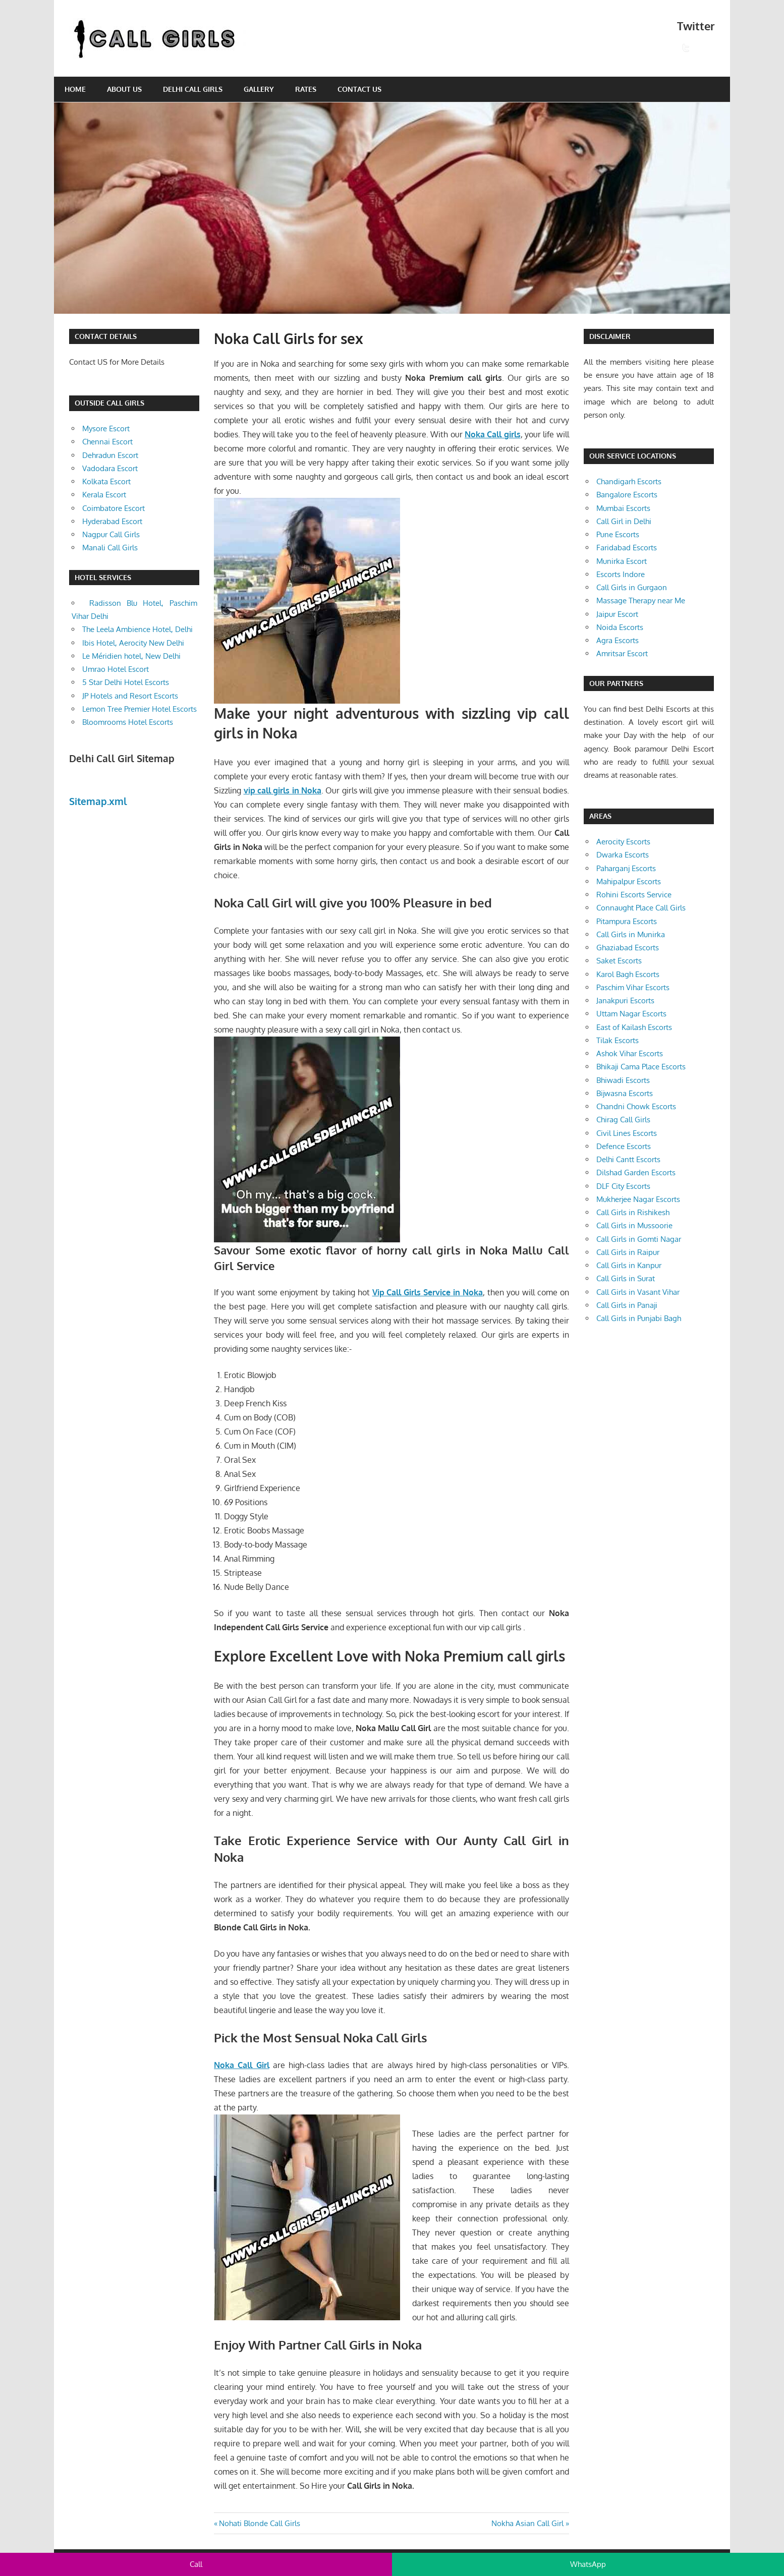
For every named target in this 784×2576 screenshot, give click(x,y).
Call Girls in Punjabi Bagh (638, 1318)
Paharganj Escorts (626, 868)
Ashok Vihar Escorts (629, 1053)
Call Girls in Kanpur (628, 1265)
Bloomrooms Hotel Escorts (127, 722)
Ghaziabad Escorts (627, 947)
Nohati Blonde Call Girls (259, 2523)
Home (75, 89)
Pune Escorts (617, 534)
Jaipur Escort (617, 614)
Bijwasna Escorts (624, 1093)
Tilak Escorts (617, 1040)
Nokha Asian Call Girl (527, 2523)
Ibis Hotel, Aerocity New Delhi (133, 643)
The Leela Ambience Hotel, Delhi (137, 629)
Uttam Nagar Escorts (631, 1013)
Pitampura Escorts (626, 921)
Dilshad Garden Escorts (636, 1172)
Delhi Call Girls (192, 89)
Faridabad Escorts (626, 547)
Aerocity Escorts (623, 841)
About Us (124, 89)
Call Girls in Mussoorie (634, 1225)
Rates (305, 89)
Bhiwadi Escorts (623, 1080)
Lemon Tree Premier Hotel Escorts (139, 709)
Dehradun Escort (110, 455)
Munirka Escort (621, 561)
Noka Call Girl (241, 2065)
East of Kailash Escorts (634, 1027)
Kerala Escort (104, 494)
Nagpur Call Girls (111, 534)
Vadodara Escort (110, 468)
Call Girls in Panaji (626, 1305)
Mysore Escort (106, 428)
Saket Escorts (619, 960)
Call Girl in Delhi (623, 521)
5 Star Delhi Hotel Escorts (125, 682)
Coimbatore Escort (113, 508)
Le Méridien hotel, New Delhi (131, 656)
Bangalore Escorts (626, 494)
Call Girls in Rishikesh (632, 1212)
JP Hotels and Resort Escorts (130, 696)
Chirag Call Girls (623, 1119)
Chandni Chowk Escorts (636, 1106)
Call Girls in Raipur (627, 1252)
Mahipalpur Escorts (628, 881)
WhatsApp (588, 2564)
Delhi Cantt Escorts (628, 1159)
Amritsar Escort (622, 653)
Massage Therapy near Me (640, 600)
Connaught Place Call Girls (641, 907)
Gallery (259, 89)
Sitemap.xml (98, 801)
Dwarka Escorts (622, 855)
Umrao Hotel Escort (115, 669)
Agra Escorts (617, 640)
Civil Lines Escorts (626, 1133)
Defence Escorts (623, 1146)
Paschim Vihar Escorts (632, 987)
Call (196, 2564)
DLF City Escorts (623, 1186)
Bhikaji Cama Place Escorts (641, 1066)
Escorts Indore (620, 574)
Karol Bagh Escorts (627, 974)
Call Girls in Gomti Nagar (638, 1239)
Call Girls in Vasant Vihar (638, 1292)
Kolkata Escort (106, 481)
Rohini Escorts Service (633, 894)
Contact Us (359, 89)
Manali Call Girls (110, 547)
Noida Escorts (619, 627)
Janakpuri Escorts (625, 1000)
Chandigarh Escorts (628, 481)
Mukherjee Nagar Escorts (638, 1199)
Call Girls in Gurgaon (631, 587)
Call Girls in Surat (625, 1278)
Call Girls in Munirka (630, 934)
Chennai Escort (107, 441)
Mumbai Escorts (623, 508)
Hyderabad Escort (112, 521)
